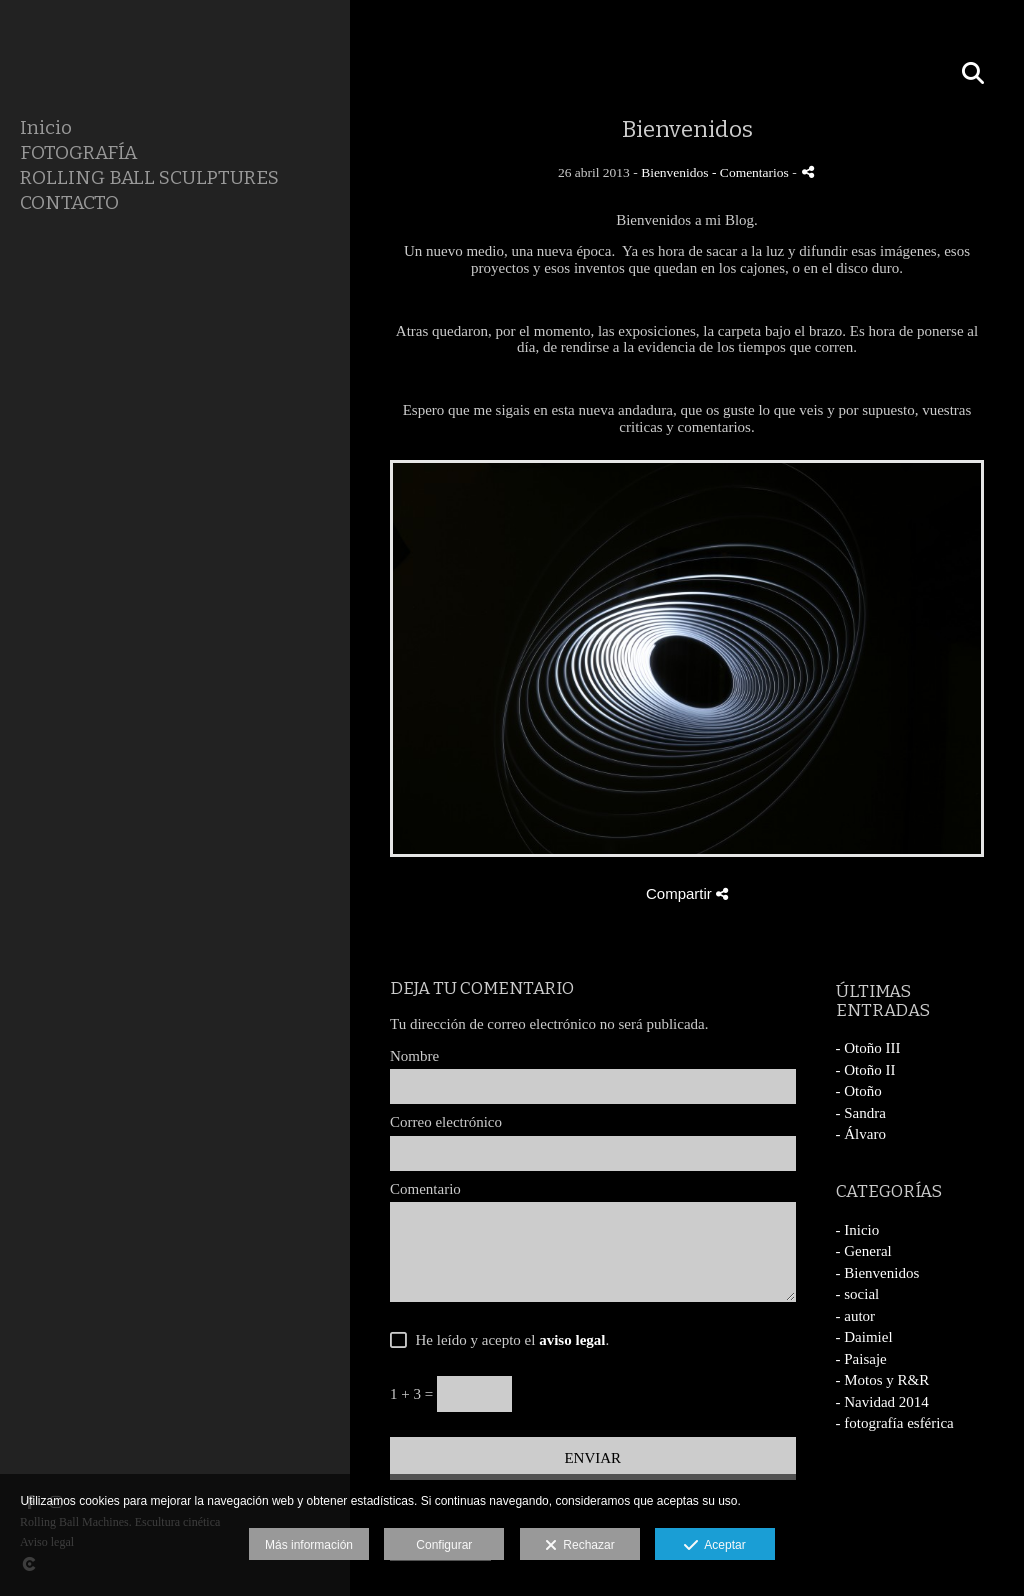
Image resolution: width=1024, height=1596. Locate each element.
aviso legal (572, 1340)
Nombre (414, 1056)
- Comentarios (752, 172)
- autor (856, 1316)
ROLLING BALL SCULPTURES (149, 177)
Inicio (46, 127)
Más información (309, 1545)
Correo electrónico (446, 1122)
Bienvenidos (675, 172)
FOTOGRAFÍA (78, 152)
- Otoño (859, 1091)
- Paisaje (861, 1359)
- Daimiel (864, 1337)
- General (864, 1251)
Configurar (444, 1545)
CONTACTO (69, 202)
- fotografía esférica (895, 1423)
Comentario (425, 1189)
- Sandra (861, 1113)
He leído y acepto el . (508, 1340)
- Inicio (858, 1230)
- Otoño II (866, 1070)
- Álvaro (861, 1134)
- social (858, 1294)
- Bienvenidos (878, 1273)
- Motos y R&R (883, 1380)
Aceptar (714, 1546)
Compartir (687, 893)
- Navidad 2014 (882, 1402)
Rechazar (580, 1546)
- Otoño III (868, 1048)
